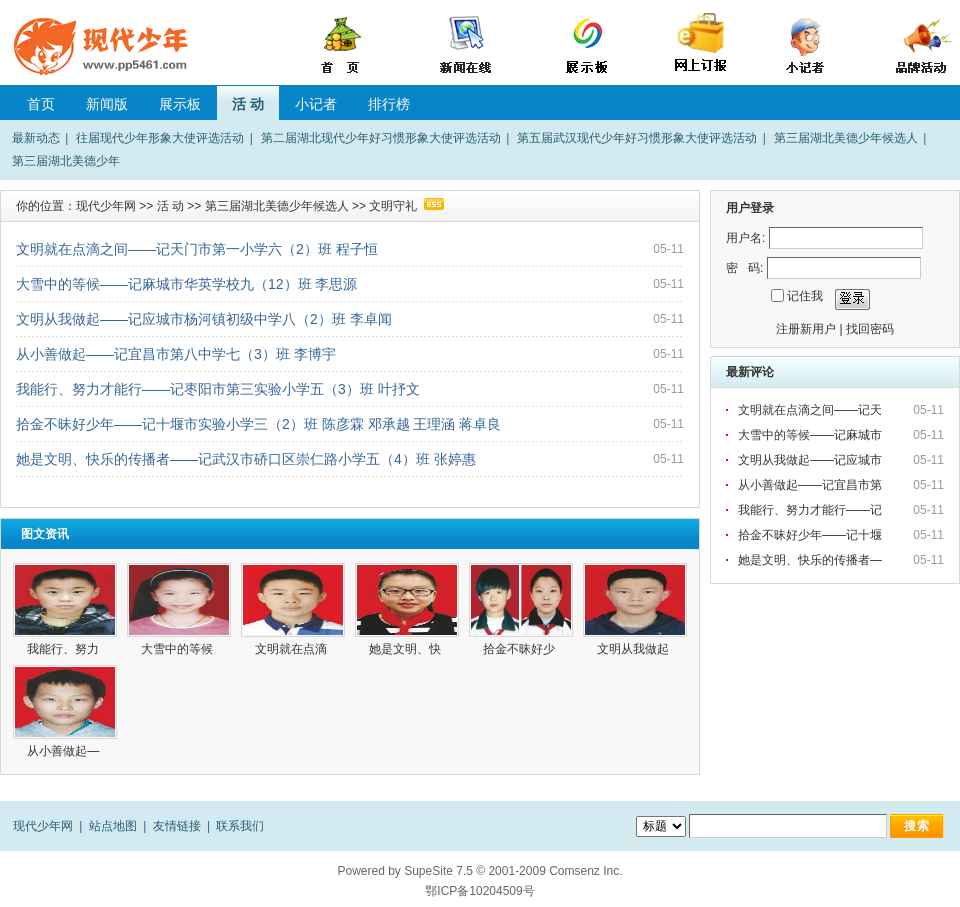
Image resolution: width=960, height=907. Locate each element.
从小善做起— (64, 751)
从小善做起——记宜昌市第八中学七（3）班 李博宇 (176, 354)
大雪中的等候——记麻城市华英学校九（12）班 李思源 (186, 284)
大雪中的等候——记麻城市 (811, 435)
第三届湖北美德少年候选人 (846, 138)
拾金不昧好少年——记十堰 (811, 535)
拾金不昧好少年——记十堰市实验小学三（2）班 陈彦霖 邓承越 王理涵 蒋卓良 (258, 424)
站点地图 (113, 826)
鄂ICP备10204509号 (479, 891)
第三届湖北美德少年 (66, 161)
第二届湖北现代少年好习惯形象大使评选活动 (381, 138)
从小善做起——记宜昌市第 (811, 485)
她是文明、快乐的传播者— (811, 560)
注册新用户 (806, 329)
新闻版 (107, 104)
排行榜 (389, 104)
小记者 (316, 104)
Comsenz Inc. (585, 871)
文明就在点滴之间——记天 (811, 410)
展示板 (180, 104)
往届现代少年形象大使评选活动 (160, 138)
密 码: (744, 268)
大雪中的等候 (178, 649)
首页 (41, 104)
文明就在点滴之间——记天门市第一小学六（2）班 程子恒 (197, 249)
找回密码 (870, 329)
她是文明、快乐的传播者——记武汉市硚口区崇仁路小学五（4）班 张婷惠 (246, 459)
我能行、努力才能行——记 (811, 510)
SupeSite (428, 871)
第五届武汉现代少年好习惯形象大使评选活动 (637, 138)
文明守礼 (393, 206)
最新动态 (36, 138)
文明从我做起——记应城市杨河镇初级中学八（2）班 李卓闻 (204, 319)
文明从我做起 (634, 649)
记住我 (805, 296)
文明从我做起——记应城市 (811, 460)
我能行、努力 (64, 649)
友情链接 (177, 826)
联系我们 (240, 826)
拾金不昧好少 (520, 649)
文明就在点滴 (292, 649)
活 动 (248, 104)
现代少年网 (106, 206)
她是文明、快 (406, 649)
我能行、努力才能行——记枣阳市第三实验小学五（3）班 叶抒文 (218, 389)
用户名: (745, 238)
